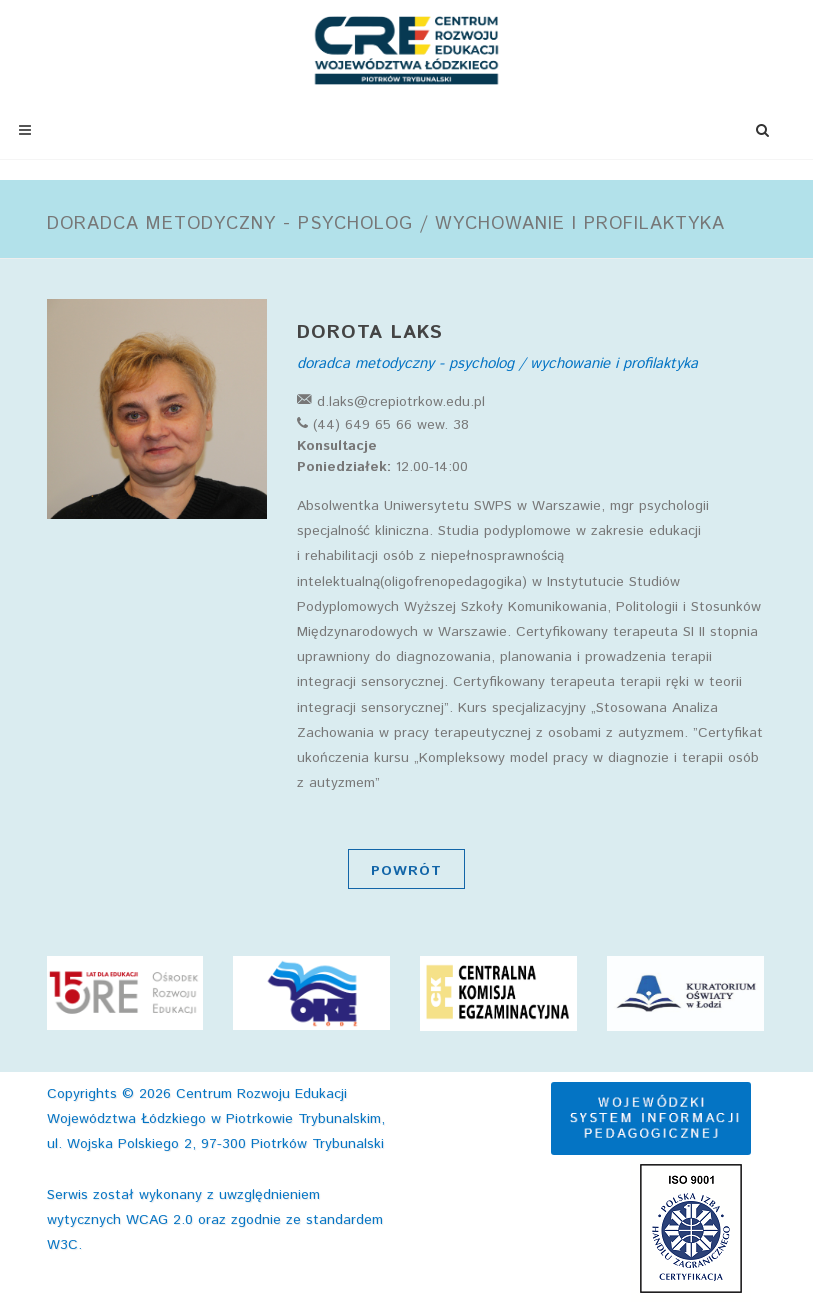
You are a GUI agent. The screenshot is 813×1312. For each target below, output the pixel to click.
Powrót (406, 871)
